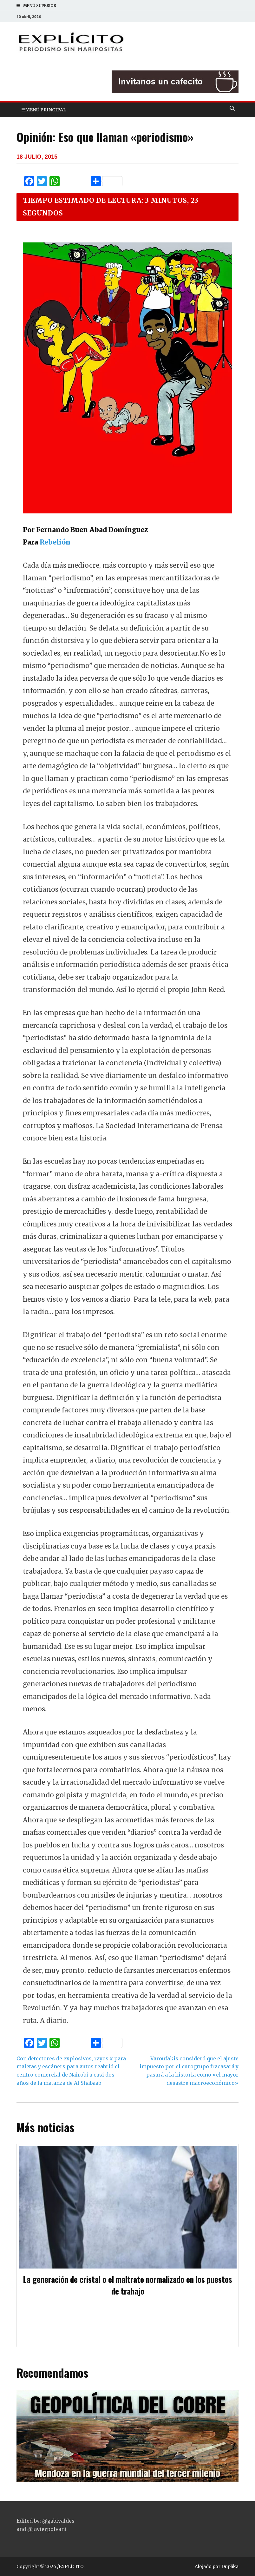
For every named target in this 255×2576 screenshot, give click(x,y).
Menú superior (39, 5)
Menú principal (45, 110)
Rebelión (56, 542)
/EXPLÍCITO (70, 2566)
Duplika (230, 2566)
